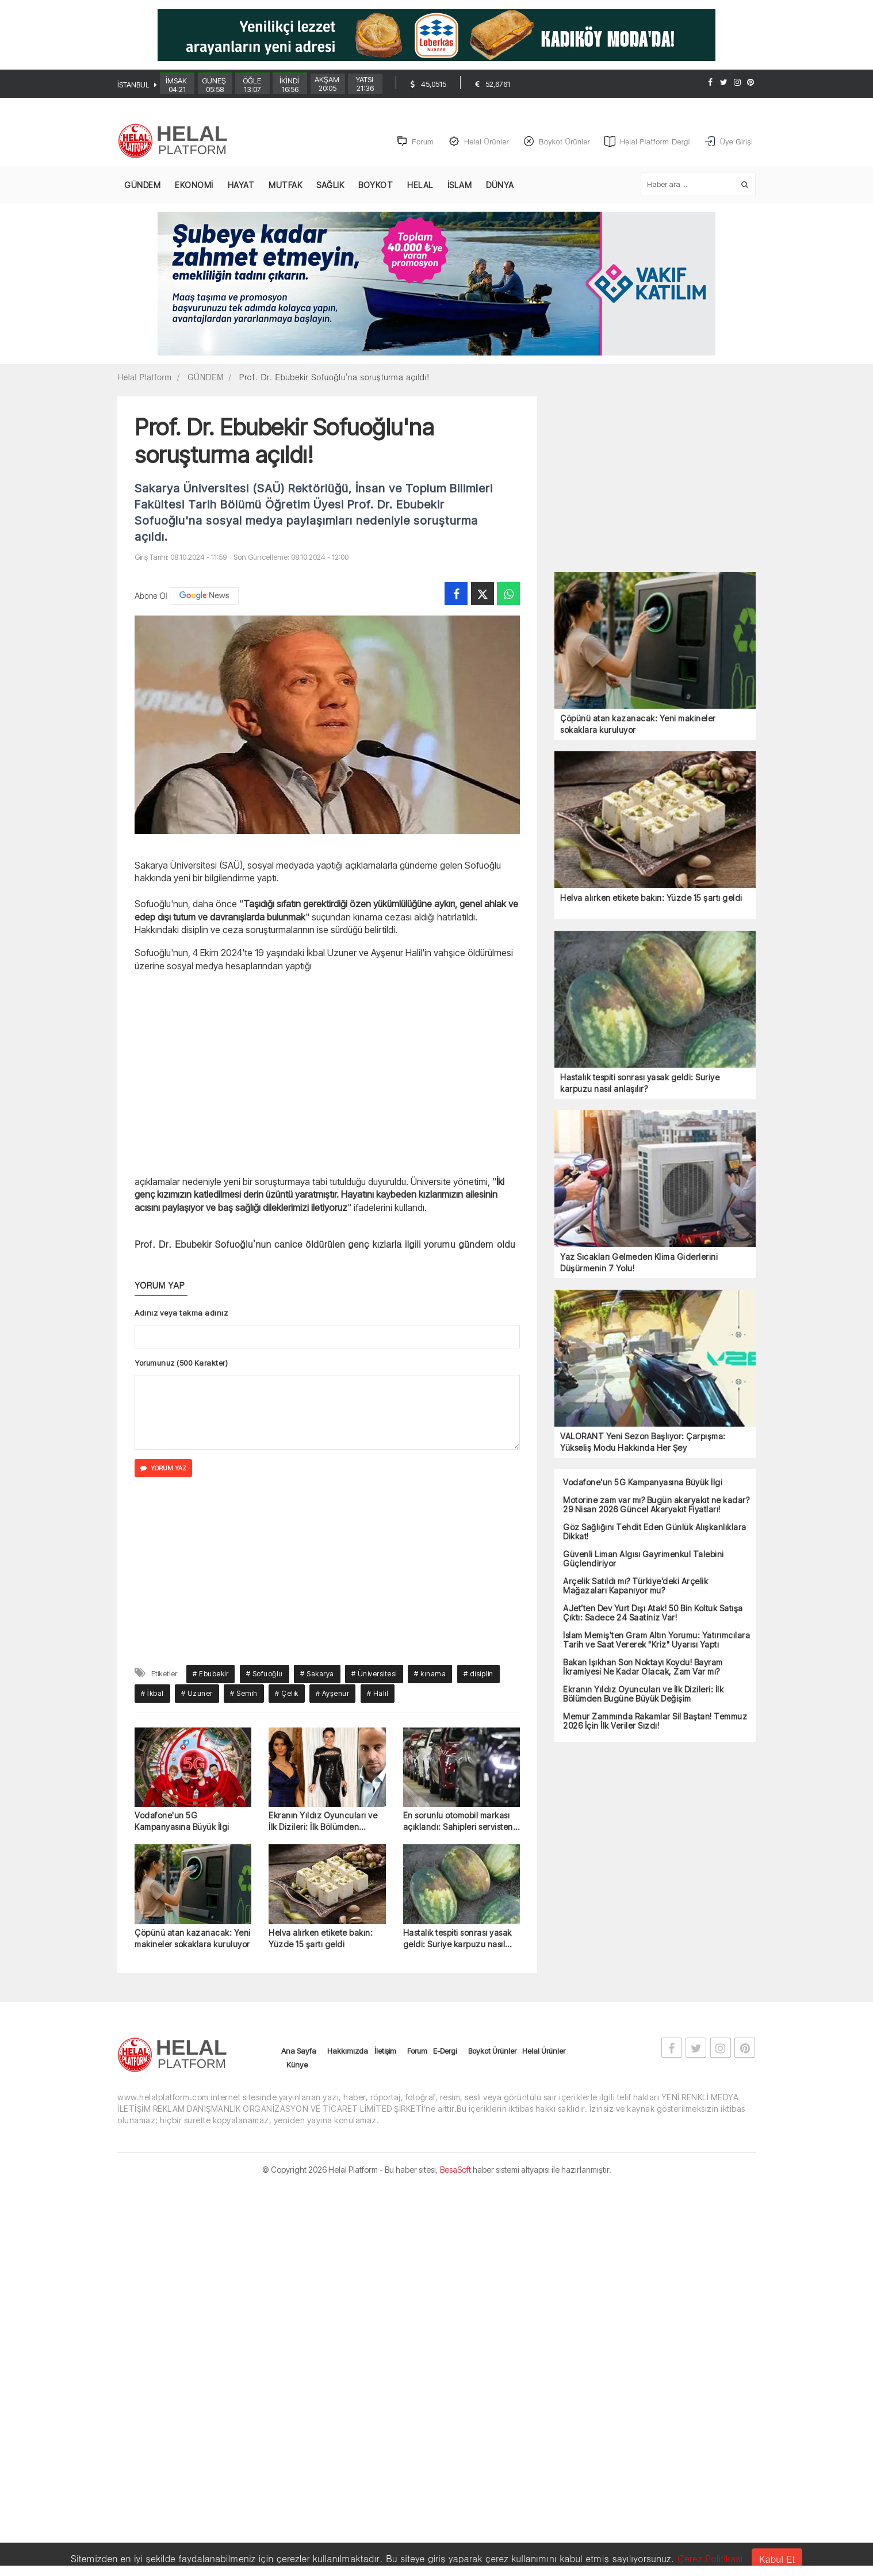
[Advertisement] (57, 297)
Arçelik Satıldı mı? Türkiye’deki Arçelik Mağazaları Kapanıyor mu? (635, 1586)
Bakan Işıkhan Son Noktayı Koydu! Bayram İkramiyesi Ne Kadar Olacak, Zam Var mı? (643, 1667)
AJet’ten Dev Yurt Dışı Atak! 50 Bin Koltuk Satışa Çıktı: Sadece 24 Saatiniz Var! (653, 1613)
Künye (297, 2065)
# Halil (378, 1694)
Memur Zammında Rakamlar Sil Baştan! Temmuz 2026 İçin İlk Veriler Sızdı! (655, 1722)
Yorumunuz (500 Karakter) (181, 1363)
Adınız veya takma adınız (181, 1313)
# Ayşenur (333, 1694)
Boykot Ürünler (492, 2051)
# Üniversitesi (374, 1674)
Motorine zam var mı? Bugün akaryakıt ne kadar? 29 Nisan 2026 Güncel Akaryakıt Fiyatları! (656, 1505)
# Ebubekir (210, 1674)
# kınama (430, 1674)
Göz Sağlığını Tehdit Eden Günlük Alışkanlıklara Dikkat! (654, 1532)
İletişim (385, 2051)
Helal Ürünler (543, 2051)
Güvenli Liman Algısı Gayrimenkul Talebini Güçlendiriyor (643, 1559)
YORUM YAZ (163, 1469)
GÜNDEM (142, 185)
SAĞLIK (330, 185)
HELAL (420, 185)
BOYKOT (375, 185)
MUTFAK (285, 185)
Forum (417, 2051)
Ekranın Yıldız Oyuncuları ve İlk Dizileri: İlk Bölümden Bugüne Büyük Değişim (323, 1822)
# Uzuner (197, 1694)
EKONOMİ (194, 185)
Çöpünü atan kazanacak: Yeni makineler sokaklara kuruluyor (193, 1939)
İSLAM (459, 185)
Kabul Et (777, 2559)
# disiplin (478, 1674)
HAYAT (241, 185)
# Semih (244, 1694)
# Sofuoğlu (264, 1674)
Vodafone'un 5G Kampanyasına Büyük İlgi (182, 1822)
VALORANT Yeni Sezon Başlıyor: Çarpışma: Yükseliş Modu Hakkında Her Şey (643, 1442)
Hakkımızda (347, 2051)
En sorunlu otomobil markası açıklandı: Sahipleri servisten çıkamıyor (458, 1822)
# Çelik (286, 1694)
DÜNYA (500, 185)
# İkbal (152, 1694)
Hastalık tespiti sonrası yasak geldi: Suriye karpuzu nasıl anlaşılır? (457, 1939)
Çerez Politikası (710, 2558)
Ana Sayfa (298, 2051)
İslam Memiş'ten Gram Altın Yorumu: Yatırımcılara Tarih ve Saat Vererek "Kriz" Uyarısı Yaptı (656, 1640)
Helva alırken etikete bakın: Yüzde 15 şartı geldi (321, 1939)
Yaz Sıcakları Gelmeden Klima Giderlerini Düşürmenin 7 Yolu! (639, 1263)
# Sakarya (317, 1674)
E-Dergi (445, 2051)
